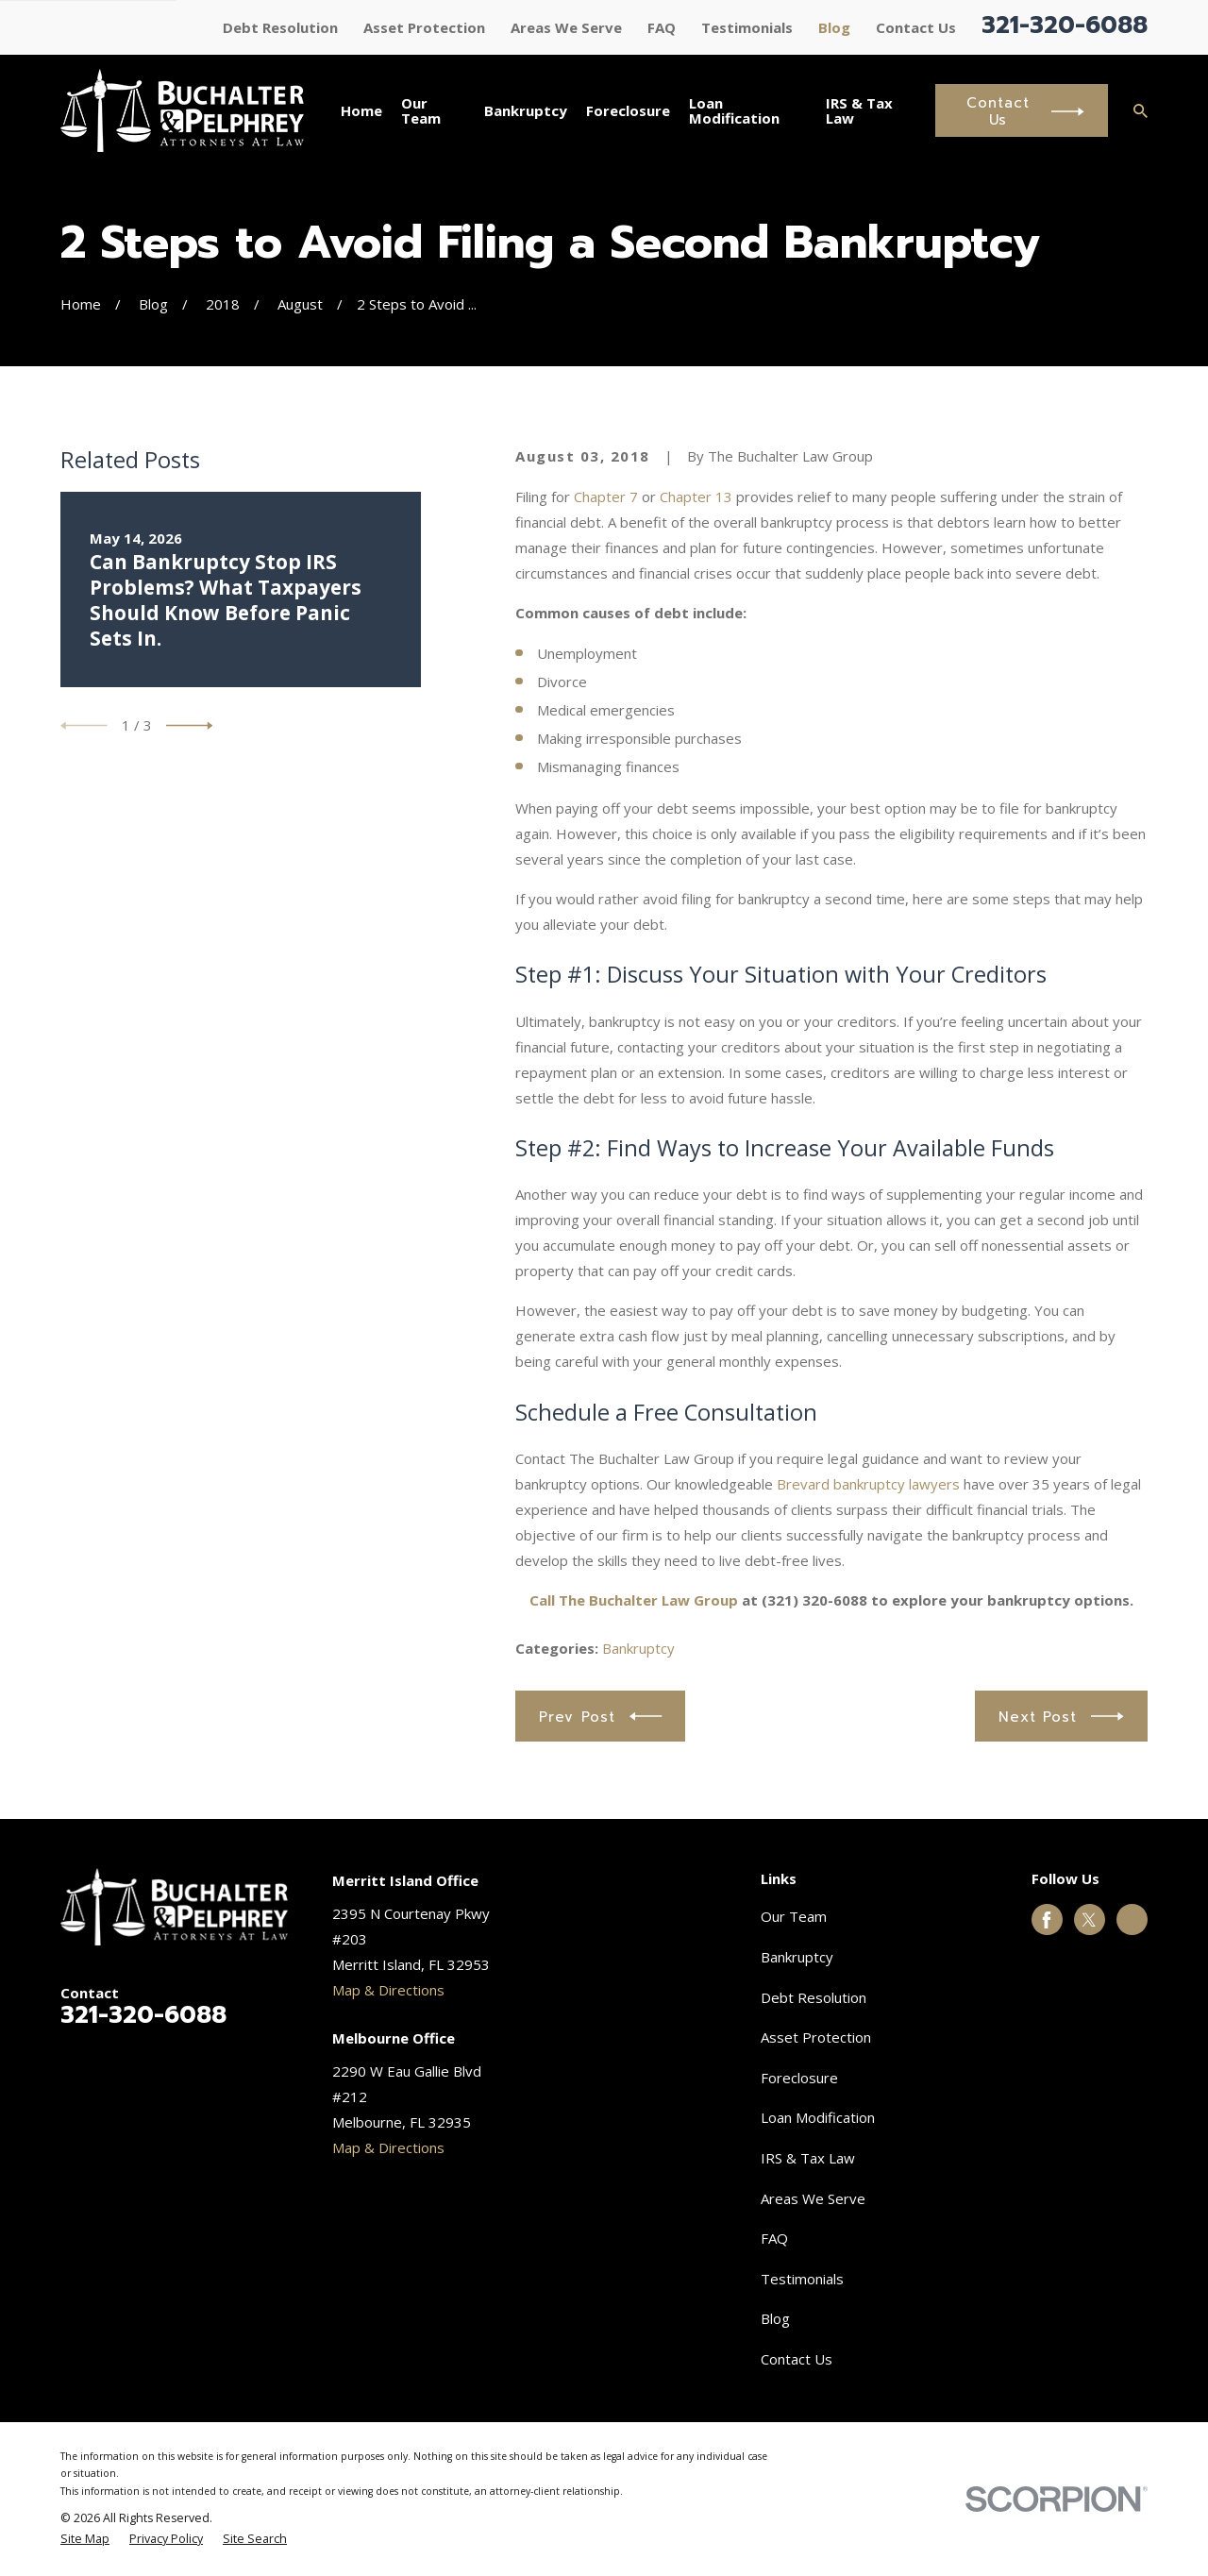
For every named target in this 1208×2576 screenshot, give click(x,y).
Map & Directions (388, 1989)
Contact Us (916, 27)
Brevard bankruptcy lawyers (868, 1483)
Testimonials (747, 27)
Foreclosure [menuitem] (628, 110)
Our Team (794, 1916)
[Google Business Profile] (1131, 1919)
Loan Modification (818, 2117)
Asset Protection (424, 27)
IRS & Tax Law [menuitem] (859, 110)
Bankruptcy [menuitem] (525, 110)
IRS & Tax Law (808, 2157)
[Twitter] (1089, 1919)
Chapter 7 (606, 496)
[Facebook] (1046, 1919)
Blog (834, 27)
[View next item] (189, 725)
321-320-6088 (1065, 25)
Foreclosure (799, 2077)
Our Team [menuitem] (421, 110)
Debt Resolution (280, 27)
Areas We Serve (566, 27)
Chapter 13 (696, 496)
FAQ (661, 27)
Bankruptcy (638, 1648)
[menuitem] (84, 2540)
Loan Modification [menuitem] (734, 110)
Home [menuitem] (361, 110)
